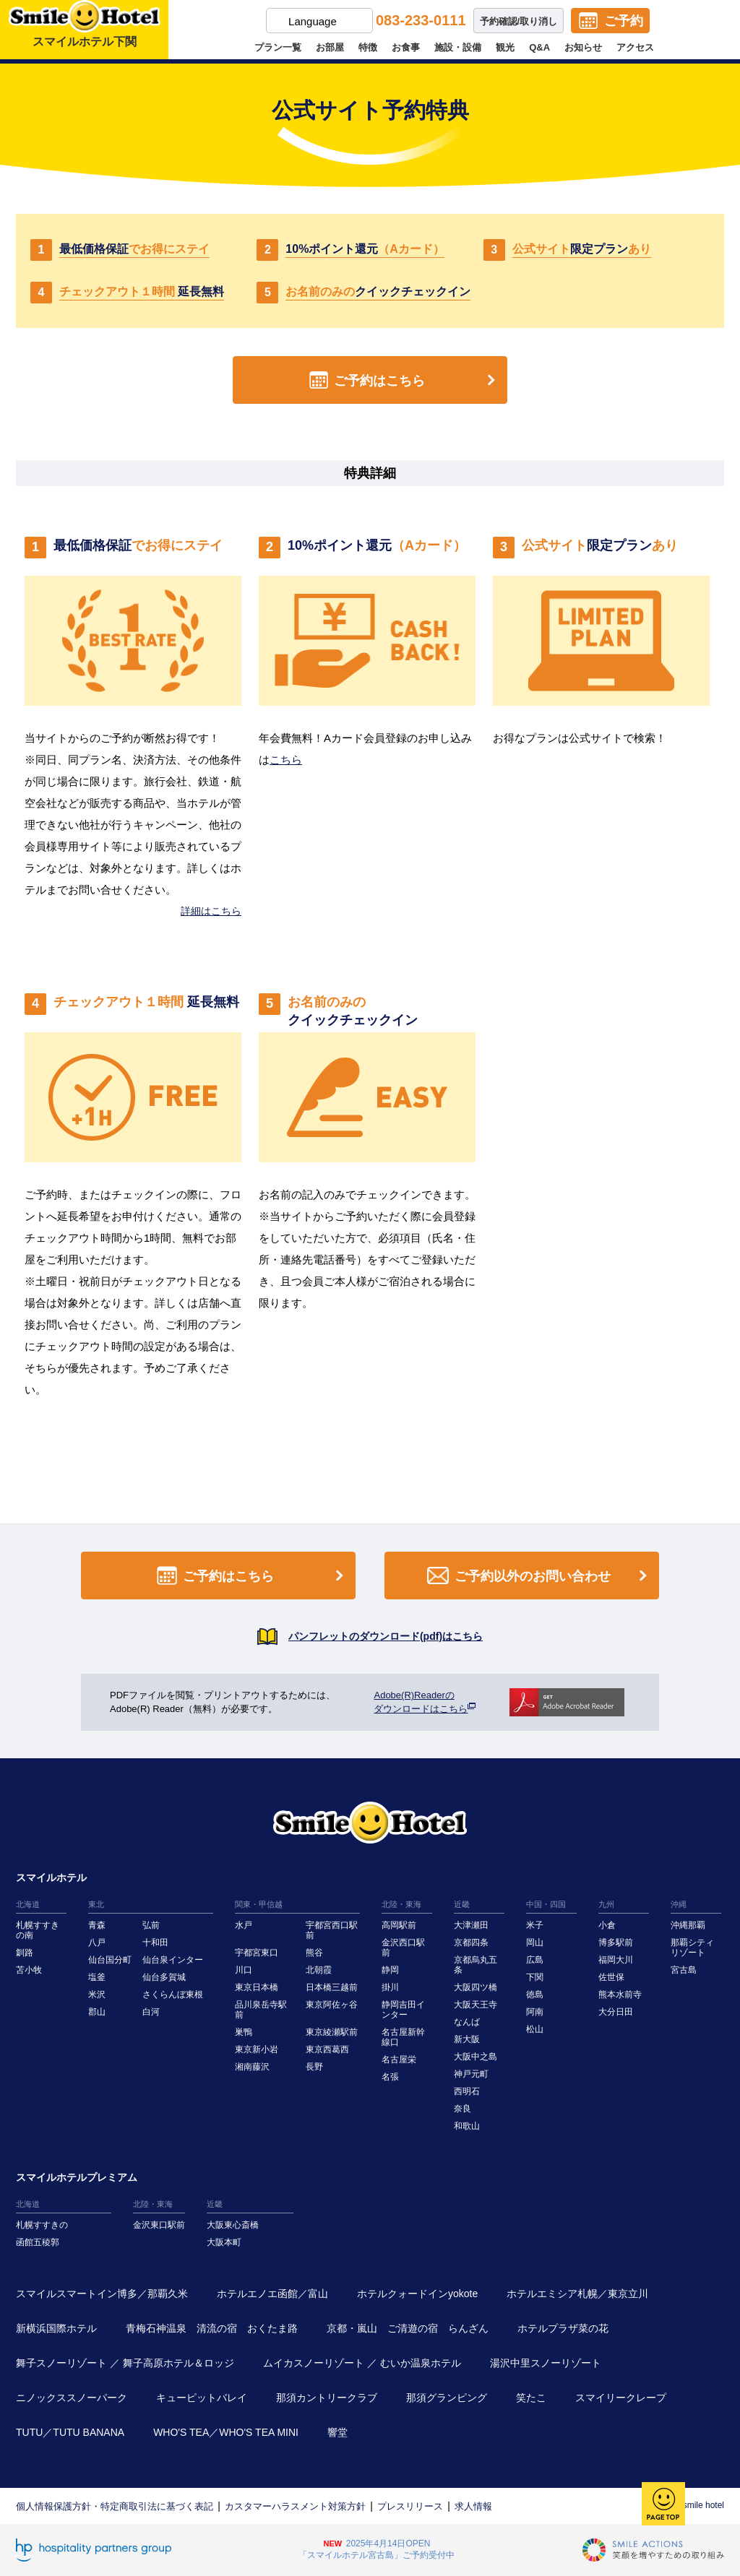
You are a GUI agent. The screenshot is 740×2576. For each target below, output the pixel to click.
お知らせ (583, 47)
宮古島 (684, 1970)
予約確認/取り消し (519, 21)
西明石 (467, 2091)
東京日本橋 (256, 1987)
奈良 (462, 2109)
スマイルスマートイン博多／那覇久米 (102, 2293)
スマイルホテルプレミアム (76, 2177)
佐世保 (611, 1977)
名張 (390, 2077)
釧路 (24, 1953)
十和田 (155, 1942)
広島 (534, 1960)
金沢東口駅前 (159, 2225)
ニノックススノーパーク (71, 2397)
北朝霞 (319, 1970)
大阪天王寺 (475, 2005)
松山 (534, 2029)
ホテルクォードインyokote (417, 2293)
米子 (534, 1925)
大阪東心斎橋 (233, 2225)
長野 (314, 2067)
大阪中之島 (475, 2057)
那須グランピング (446, 2397)
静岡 (390, 1970)
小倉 (607, 1925)
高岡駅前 (399, 1925)
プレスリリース (410, 2506)
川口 (243, 1970)
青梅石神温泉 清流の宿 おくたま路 (212, 2328)
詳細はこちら (211, 911)
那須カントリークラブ (326, 2397)
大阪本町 (224, 2242)
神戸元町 (471, 2074)
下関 (534, 1977)
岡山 (534, 1942)
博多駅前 (615, 1942)
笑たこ (531, 2397)
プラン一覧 (277, 47)
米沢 (97, 1994)
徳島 (534, 1994)
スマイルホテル (51, 1877)
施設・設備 (457, 47)
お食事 (406, 47)
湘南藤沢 (252, 2067)
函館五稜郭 (37, 2242)
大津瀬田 (471, 1925)
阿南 (534, 2012)
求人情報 (473, 2506)
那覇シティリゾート (692, 1947)
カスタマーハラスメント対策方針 (295, 2506)
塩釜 (97, 1977)
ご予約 (623, 21)
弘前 (151, 1925)
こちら (286, 759)
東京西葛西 (327, 2049)
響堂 (337, 2432)
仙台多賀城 (164, 1977)
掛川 (390, 1987)
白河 (151, 2012)
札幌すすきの (42, 2225)
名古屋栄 (399, 2059)
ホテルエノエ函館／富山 (272, 2293)
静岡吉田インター (403, 2010)
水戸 (243, 1925)
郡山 (97, 2012)
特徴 (367, 47)
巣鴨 (243, 2032)
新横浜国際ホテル (56, 2328)
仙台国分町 (110, 1960)
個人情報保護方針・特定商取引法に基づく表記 (114, 2506)
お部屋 (330, 47)
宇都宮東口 (256, 1953)
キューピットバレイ (201, 2397)
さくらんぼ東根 (172, 1994)
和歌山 (467, 2126)
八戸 (97, 1942)
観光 (505, 47)
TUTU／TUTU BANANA (70, 2432)
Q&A (539, 47)
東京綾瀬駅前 (332, 2032)
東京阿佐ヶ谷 (332, 2005)
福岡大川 (615, 1960)
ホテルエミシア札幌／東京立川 (577, 2293)
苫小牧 (29, 1970)
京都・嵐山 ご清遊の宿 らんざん (408, 2328)
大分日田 (615, 2012)
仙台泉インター (172, 1960)
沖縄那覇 (688, 1925)
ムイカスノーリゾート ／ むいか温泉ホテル (362, 2363)
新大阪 (467, 2039)
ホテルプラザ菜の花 (562, 2328)
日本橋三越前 (332, 1987)
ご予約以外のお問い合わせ (540, 1575)
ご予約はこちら (405, 380)
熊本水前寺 (620, 1994)
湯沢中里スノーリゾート (545, 2363)
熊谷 (314, 1953)
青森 (97, 1925)
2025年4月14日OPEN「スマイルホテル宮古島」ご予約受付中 (376, 2549)
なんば (467, 2022)
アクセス (635, 47)
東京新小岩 (256, 2049)
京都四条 (471, 1942)
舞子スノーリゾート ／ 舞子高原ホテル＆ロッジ (125, 2363)
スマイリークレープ (620, 2397)
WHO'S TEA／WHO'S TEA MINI (225, 2432)
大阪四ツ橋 (475, 1987)
